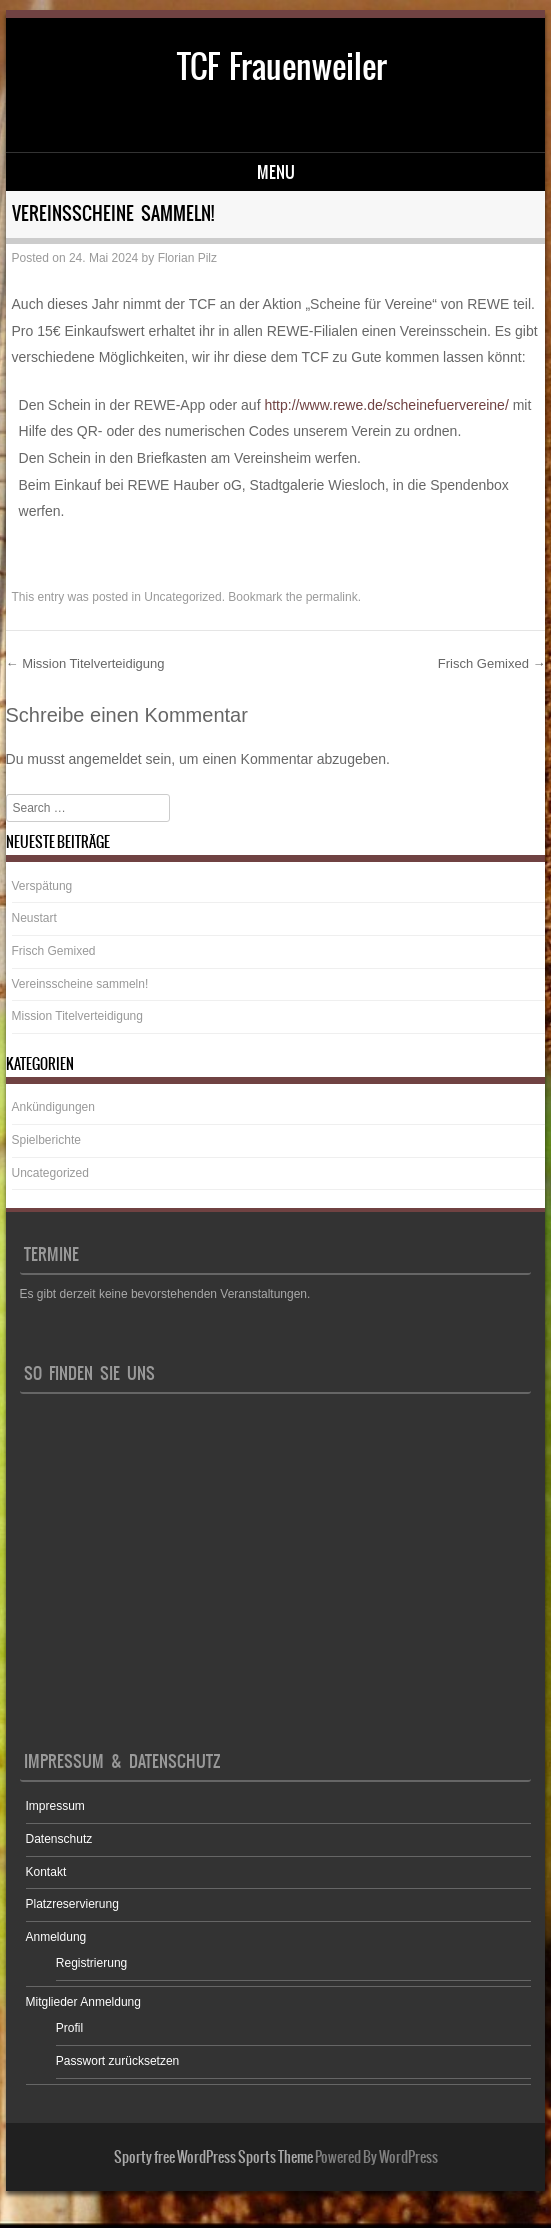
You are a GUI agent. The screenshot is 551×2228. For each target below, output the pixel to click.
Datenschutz (59, 1839)
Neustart (34, 918)
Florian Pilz (187, 258)
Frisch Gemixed (492, 663)
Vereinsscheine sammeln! (80, 984)
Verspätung (42, 886)
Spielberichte (46, 1140)
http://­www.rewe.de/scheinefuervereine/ (386, 405)
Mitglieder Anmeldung (83, 2002)
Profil (69, 2028)
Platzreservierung (72, 1904)
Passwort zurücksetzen (117, 2061)
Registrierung (91, 1963)
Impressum (55, 1806)
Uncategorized (182, 597)
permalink (332, 597)
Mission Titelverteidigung (85, 663)
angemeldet (105, 759)
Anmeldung (56, 1937)
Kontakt (46, 1872)
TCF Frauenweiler (282, 66)
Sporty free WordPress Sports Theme (213, 2157)
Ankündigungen (53, 1107)
